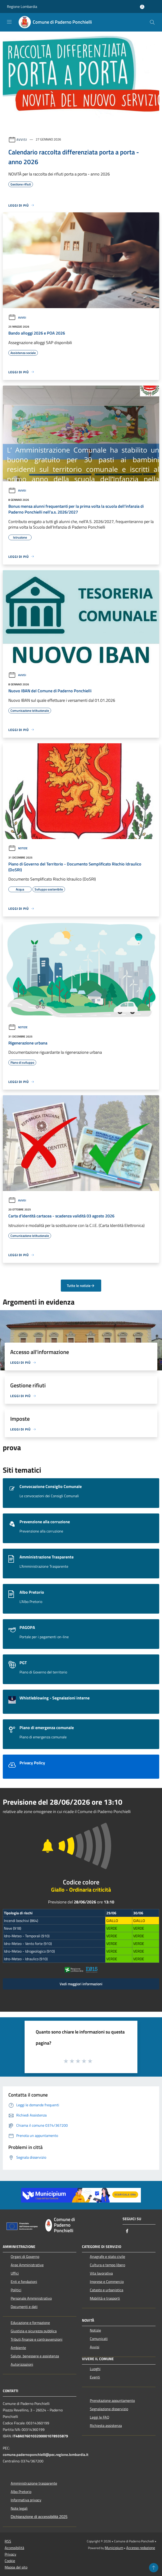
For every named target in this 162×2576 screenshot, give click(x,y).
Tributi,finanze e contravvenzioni (36, 2339)
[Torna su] (153, 2567)
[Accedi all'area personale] (142, 6)
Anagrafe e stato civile (107, 2256)
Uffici (15, 2273)
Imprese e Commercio (107, 2281)
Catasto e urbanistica (106, 2290)
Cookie (10, 2560)
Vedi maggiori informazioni (81, 1984)
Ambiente (18, 2347)
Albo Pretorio (21, 2491)
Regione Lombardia (22, 6)
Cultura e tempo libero (107, 2265)
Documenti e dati (24, 2306)
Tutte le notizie (81, 1285)
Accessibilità (14, 2547)
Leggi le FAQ (99, 2417)
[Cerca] (152, 22)
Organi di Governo (25, 2256)
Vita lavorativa (101, 2273)
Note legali (19, 2508)
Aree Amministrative (27, 2265)
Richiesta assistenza (106, 2425)
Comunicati (99, 2338)
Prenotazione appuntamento (112, 2400)
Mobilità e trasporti (105, 2298)
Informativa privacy (26, 2500)
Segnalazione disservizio (109, 2409)
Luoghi (95, 2369)
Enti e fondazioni (24, 2281)
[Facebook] (127, 2231)
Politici (16, 2290)
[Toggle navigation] (9, 22)
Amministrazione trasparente (34, 2483)
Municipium (114, 2547)
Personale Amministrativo (31, 2298)
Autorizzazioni (22, 2364)
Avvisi (21, 139)
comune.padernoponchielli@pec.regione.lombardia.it (45, 2454)
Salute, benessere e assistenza (35, 2356)
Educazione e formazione (30, 2322)
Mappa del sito (16, 2567)
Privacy (10, 2554)
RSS (8, 2541)
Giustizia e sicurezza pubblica (34, 2331)
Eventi (95, 2377)
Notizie (18, 848)
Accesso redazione (140, 2547)
